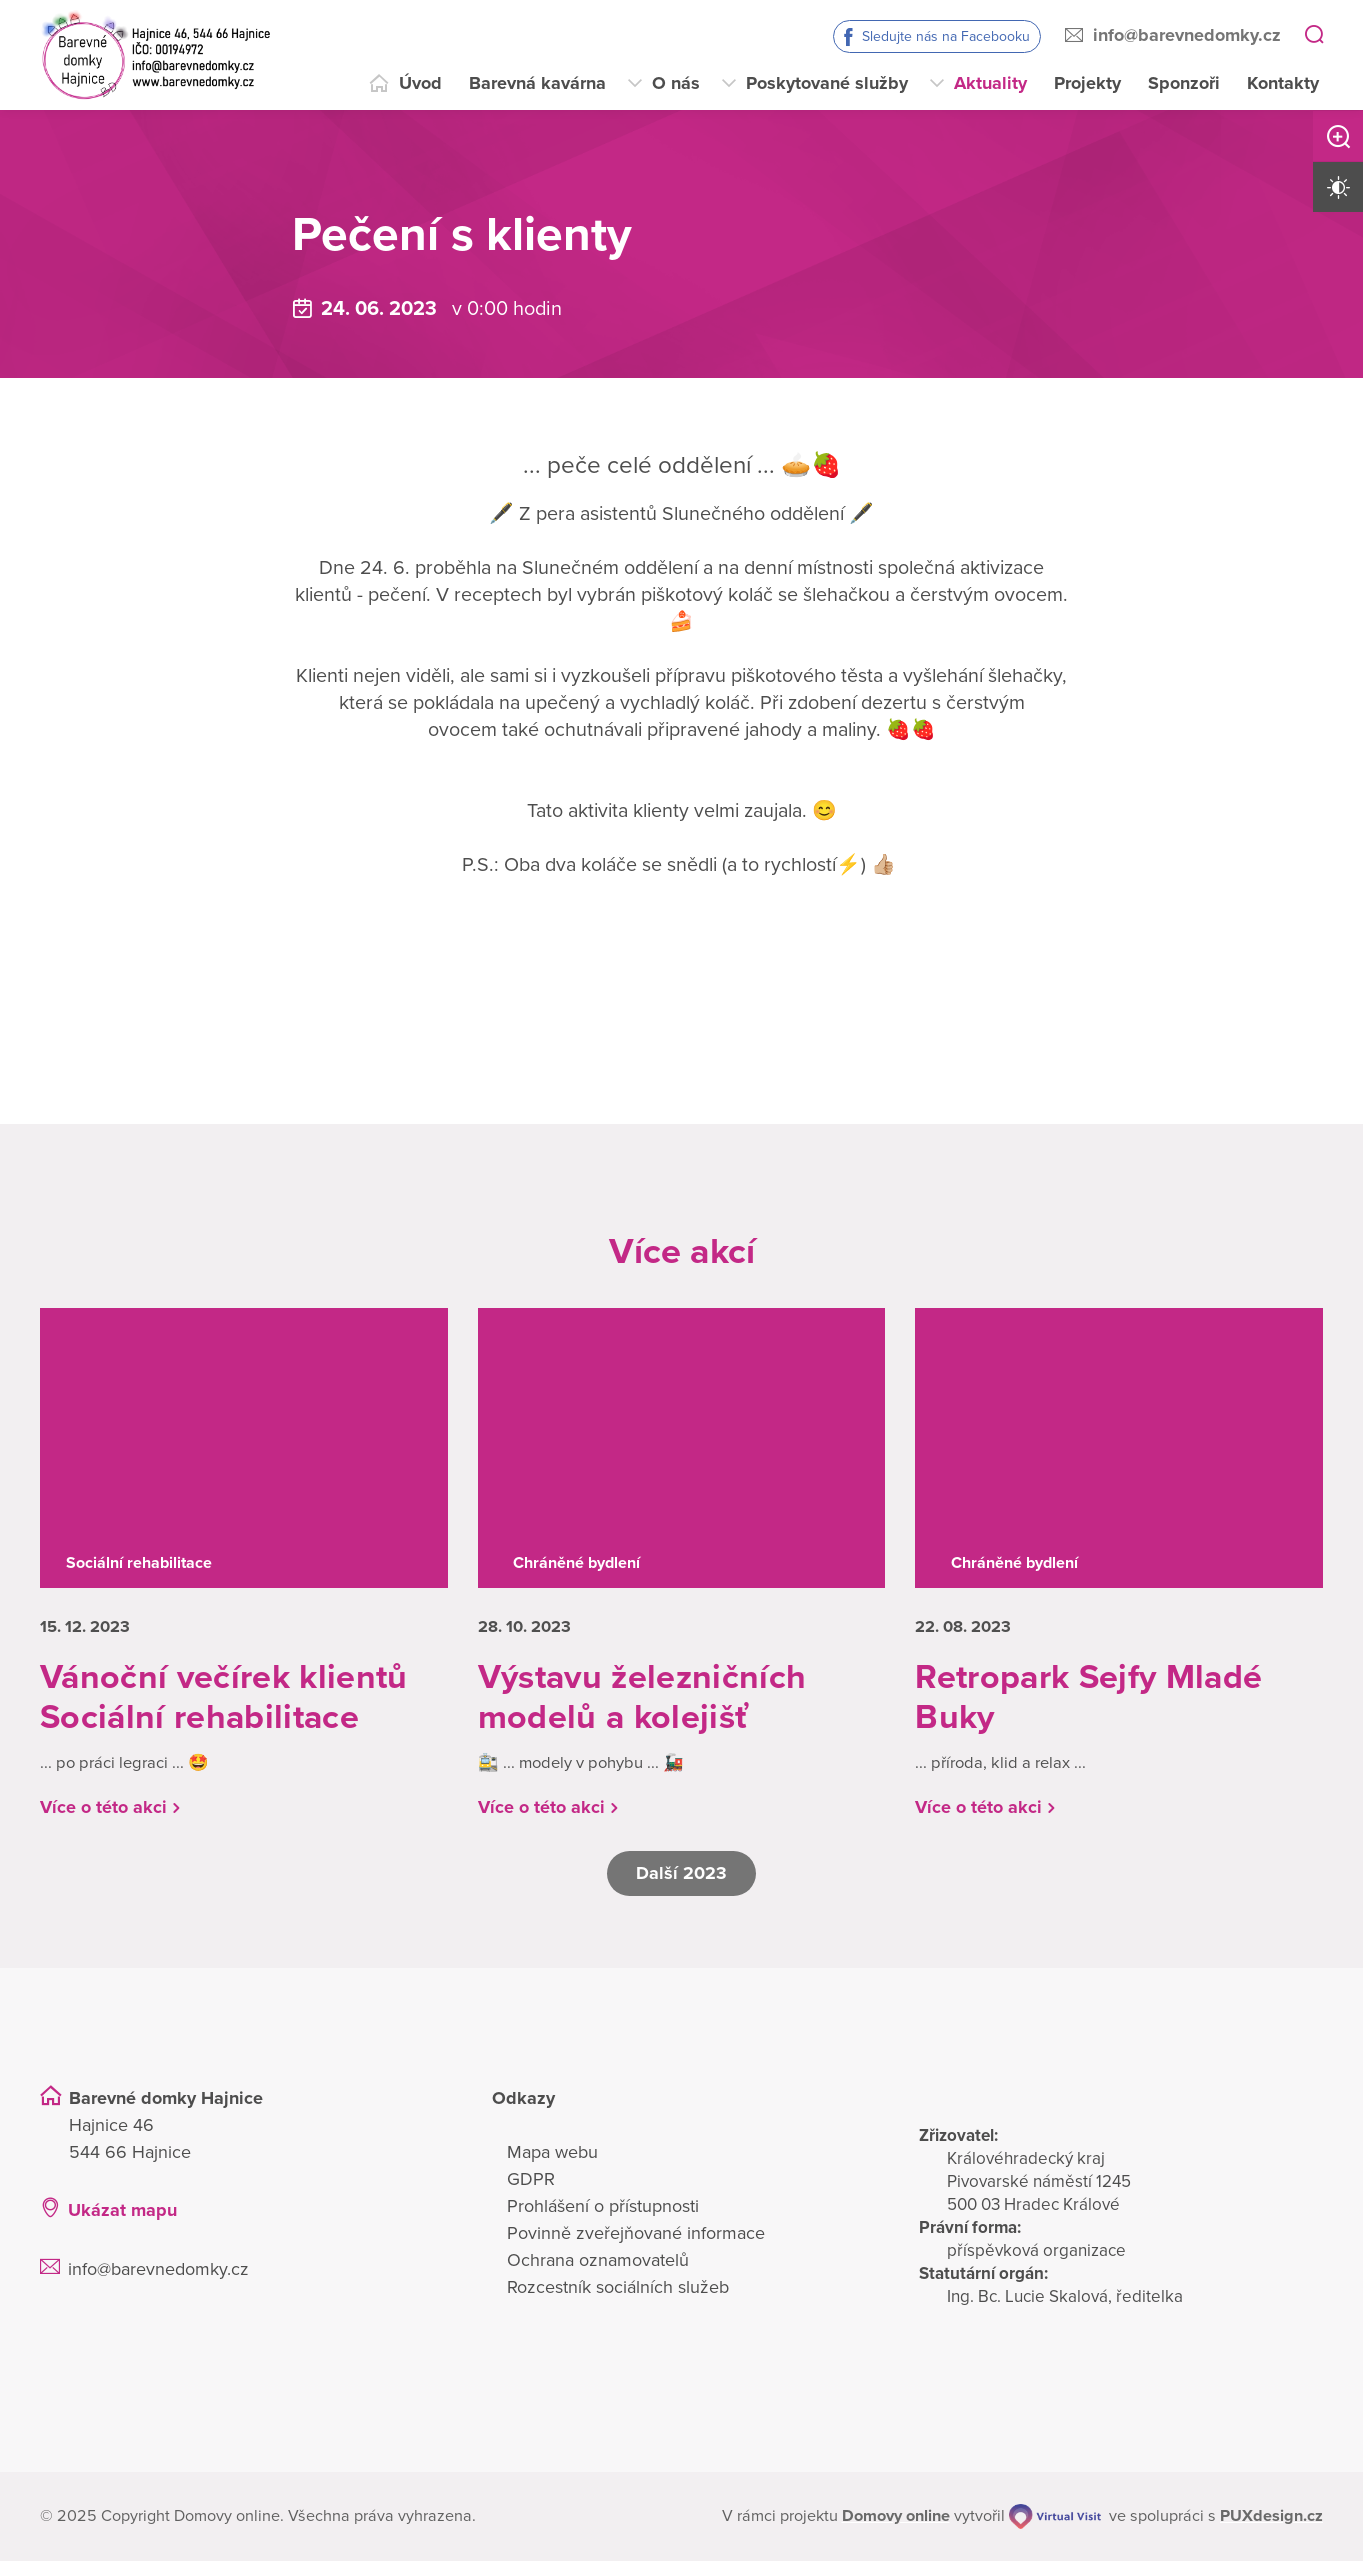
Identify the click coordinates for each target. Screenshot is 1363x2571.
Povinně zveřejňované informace (636, 2243)
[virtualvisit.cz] (1056, 2526)
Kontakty (1283, 83)
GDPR (531, 2189)
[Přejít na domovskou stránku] (155, 55)
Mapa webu (552, 2162)
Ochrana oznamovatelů (598, 2270)
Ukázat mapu (122, 2220)
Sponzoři (1184, 83)
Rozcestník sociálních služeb (618, 2297)
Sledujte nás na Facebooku (946, 36)
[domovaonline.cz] (896, 2526)
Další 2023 (682, 1883)
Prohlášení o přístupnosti (603, 2216)
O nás (676, 83)
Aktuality (990, 83)
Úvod (420, 83)
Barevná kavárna (537, 83)
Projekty (1087, 83)
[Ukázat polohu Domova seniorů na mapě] (364, 2220)
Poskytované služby (827, 83)
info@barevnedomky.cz (1187, 35)
